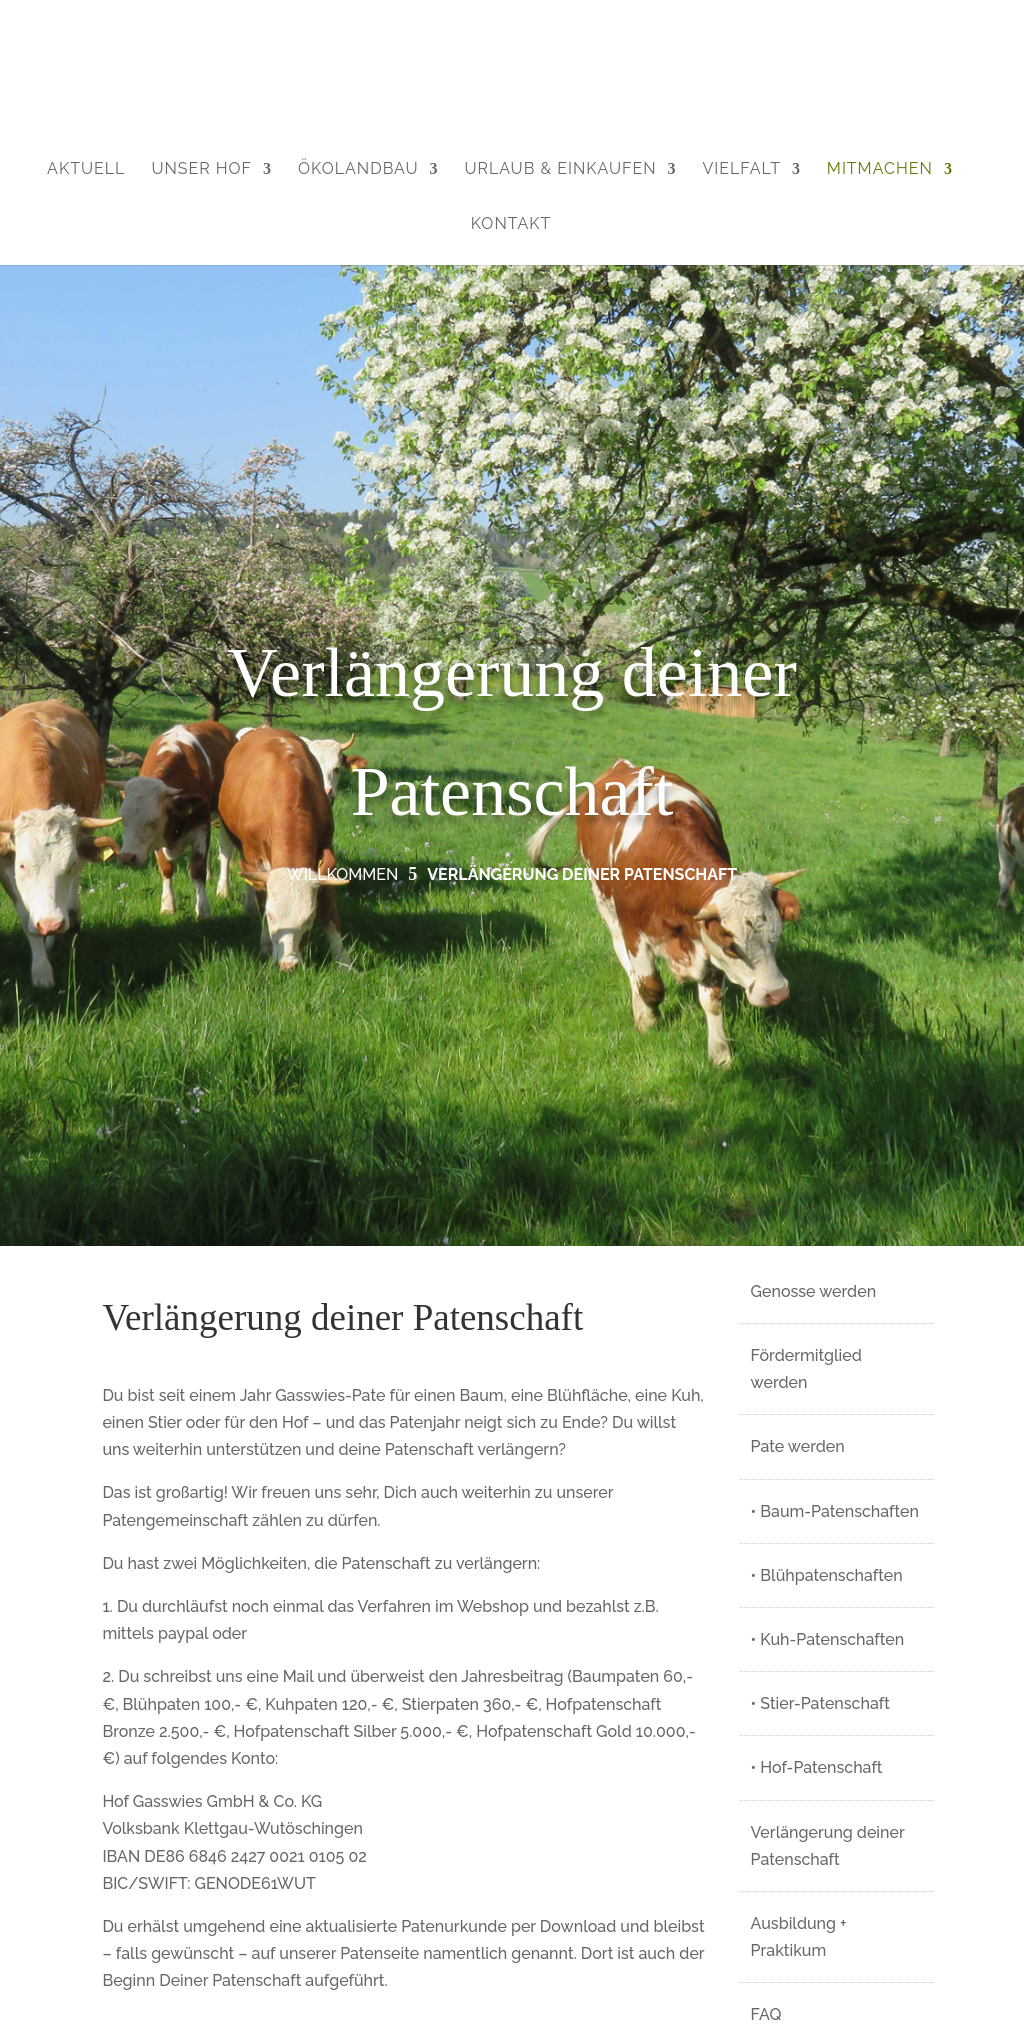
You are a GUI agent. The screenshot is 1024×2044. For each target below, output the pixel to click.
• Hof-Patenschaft (817, 1767)
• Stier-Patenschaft (820, 1703)
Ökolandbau (358, 168)
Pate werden (798, 1446)
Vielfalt (741, 168)
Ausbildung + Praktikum (799, 1937)
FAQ (766, 2014)
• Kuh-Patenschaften (828, 1639)
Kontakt (511, 223)
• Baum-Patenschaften (835, 1511)
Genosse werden (814, 1291)
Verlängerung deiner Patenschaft (828, 1846)
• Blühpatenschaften (827, 1575)
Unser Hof (201, 168)
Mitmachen (880, 168)
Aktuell (86, 168)
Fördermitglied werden (806, 1369)
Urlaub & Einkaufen (560, 168)
